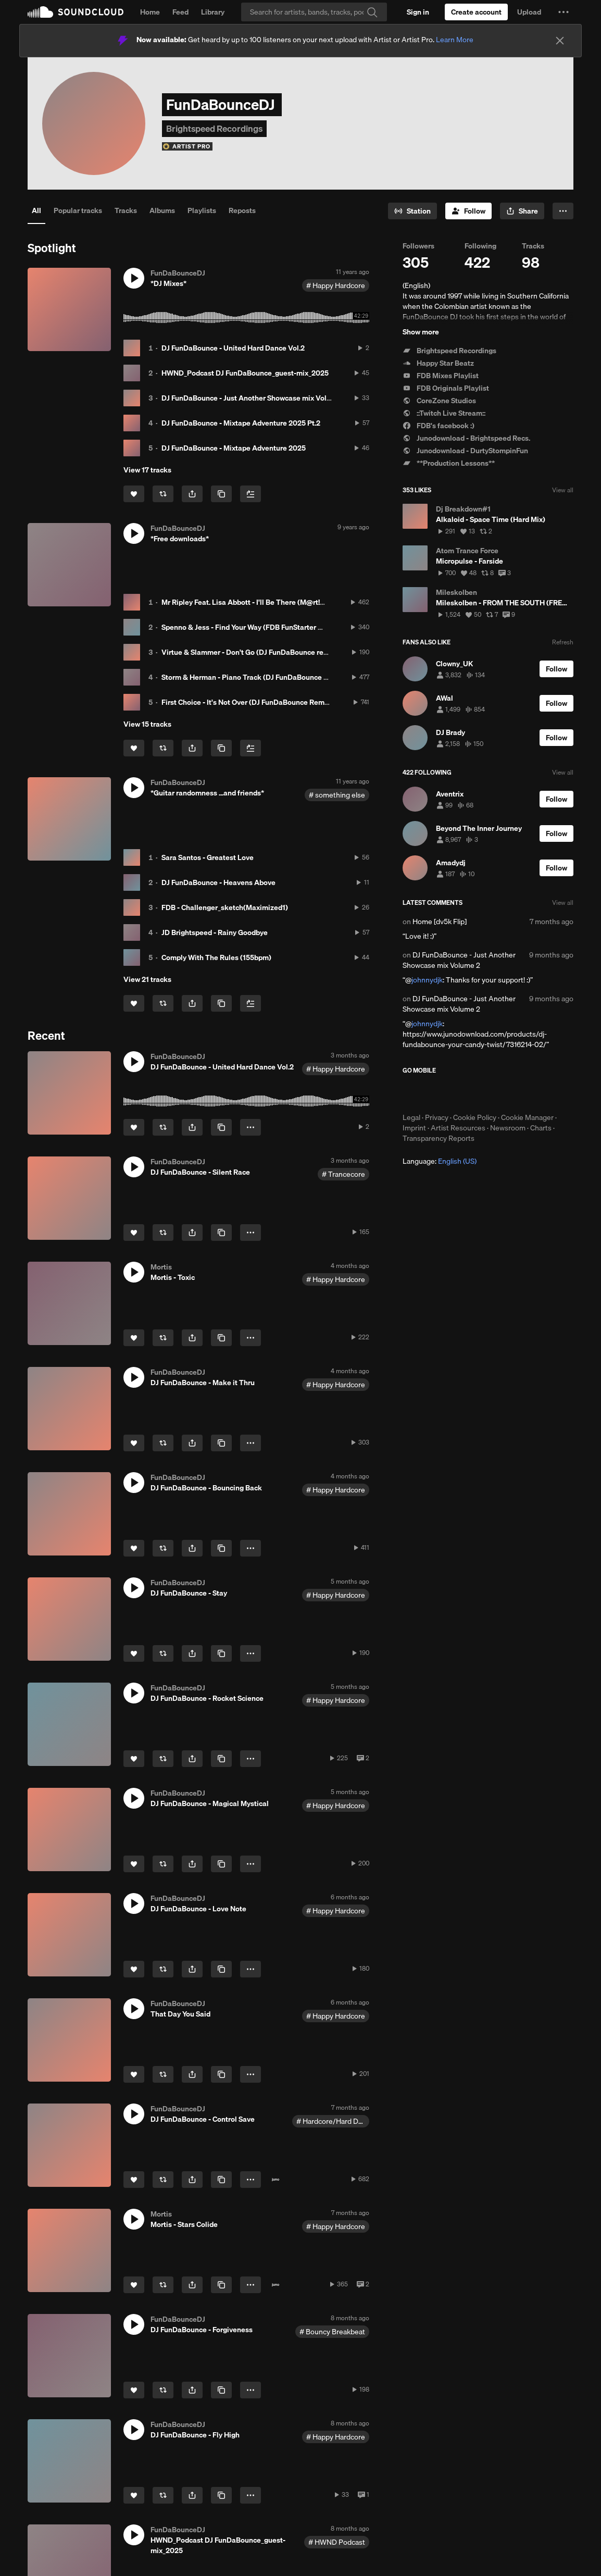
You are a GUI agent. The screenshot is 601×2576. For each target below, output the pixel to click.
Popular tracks (78, 210)
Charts (541, 1128)
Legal (411, 1117)
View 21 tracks (147, 979)
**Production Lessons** (449, 463)
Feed (180, 12)
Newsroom (507, 1128)
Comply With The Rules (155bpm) (216, 957)
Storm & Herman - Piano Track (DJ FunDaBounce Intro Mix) (258, 677)
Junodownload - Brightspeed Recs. (466, 438)
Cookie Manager (527, 1117)
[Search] (314, 12)
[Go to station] (412, 211)
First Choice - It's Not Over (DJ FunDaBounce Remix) (247, 702)
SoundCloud (75, 12)
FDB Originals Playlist (446, 388)
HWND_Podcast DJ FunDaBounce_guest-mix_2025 (245, 373)
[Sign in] (417, 12)
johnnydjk (427, 980)
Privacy (436, 1117)
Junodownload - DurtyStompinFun (465, 450)
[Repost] (163, 494)
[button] (563, 12)
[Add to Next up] (250, 494)
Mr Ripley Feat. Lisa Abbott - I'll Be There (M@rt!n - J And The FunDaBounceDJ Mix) (298, 602)
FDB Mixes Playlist (441, 375)
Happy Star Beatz (438, 363)
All (36, 210)
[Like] (133, 494)
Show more (421, 332)
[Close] (560, 40)
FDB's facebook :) (438, 425)
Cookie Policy (474, 1117)
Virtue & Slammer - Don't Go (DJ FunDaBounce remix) (249, 652)
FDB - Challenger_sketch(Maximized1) (224, 907)
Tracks (126, 210)
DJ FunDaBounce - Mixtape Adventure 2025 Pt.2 (240, 423)
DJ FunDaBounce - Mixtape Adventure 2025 (233, 448)
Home (150, 12)
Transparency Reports (438, 1138)
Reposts (242, 210)
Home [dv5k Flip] (439, 921)
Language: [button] (440, 1161)
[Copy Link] (221, 494)
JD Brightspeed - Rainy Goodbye (214, 932)
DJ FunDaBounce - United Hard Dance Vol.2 (233, 348)
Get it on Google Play (504, 1093)
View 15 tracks (147, 724)
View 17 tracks (147, 470)
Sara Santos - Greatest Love (207, 857)
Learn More (454, 39)
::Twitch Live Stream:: (444, 413)
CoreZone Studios (439, 400)
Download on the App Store (434, 1093)
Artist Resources (458, 1128)
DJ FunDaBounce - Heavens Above (218, 882)
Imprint (414, 1128)
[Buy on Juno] (275, 2179)
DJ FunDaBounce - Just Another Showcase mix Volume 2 (254, 398)
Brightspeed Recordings (449, 350)
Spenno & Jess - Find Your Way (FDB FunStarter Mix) (246, 627)
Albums (162, 210)
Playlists (201, 210)
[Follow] (468, 211)
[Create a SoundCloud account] (476, 12)
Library (212, 12)
